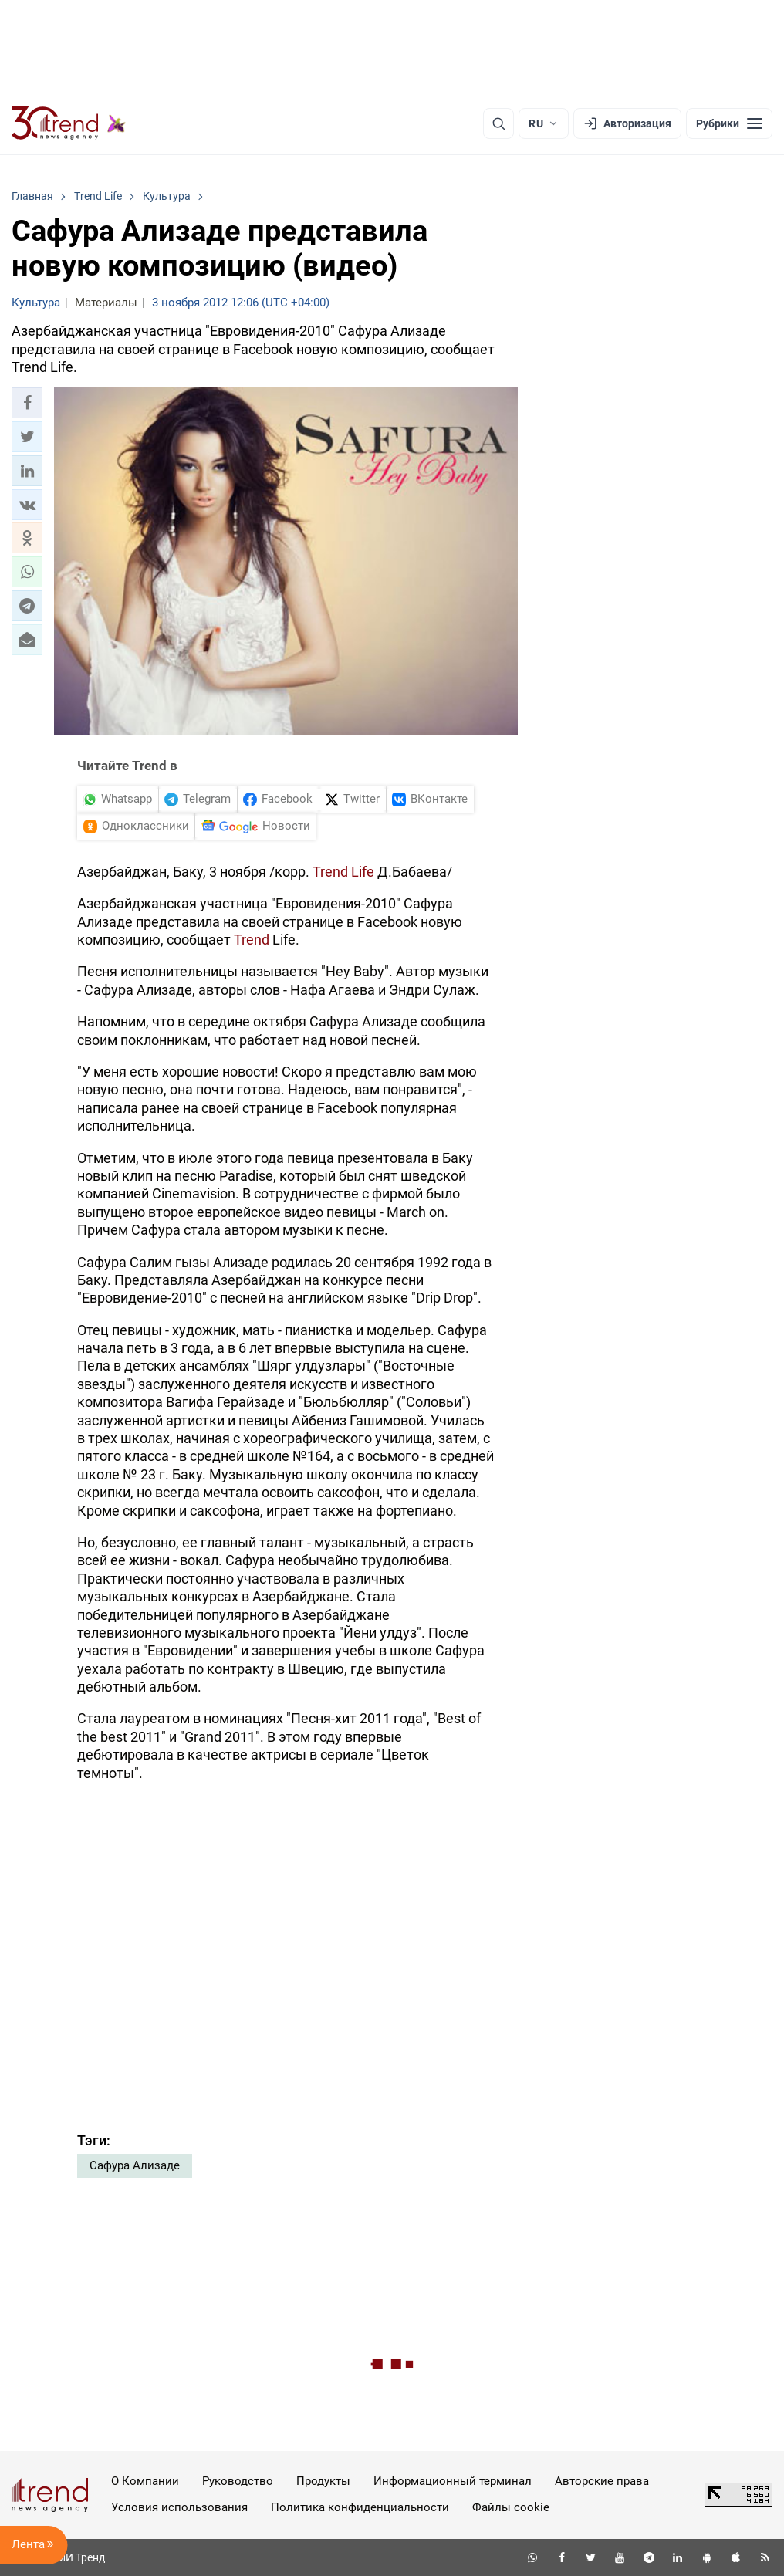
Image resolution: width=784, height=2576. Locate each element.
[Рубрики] (729, 123)
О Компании (145, 2481)
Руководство (237, 2481)
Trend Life (343, 872)
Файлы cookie (510, 2507)
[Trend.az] (69, 123)
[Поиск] (498, 123)
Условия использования (179, 2507)
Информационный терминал (452, 2481)
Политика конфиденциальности (360, 2507)
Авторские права (602, 2481)
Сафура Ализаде (135, 2165)
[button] (27, 403)
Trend (253, 939)
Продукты (323, 2481)
